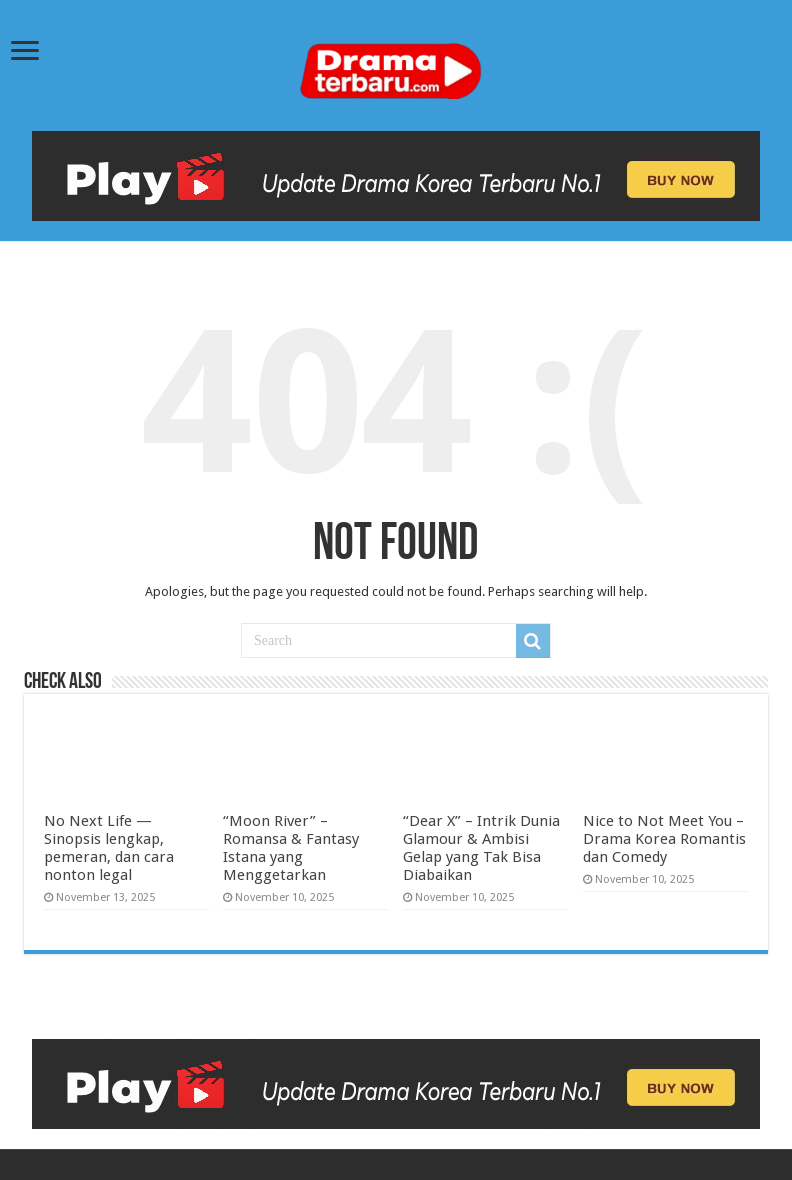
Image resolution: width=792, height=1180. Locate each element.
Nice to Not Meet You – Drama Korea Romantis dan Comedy (664, 839)
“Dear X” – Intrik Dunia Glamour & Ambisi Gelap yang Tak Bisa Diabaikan (481, 848)
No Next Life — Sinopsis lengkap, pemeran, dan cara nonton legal (109, 848)
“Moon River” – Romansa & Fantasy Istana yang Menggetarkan (291, 848)
